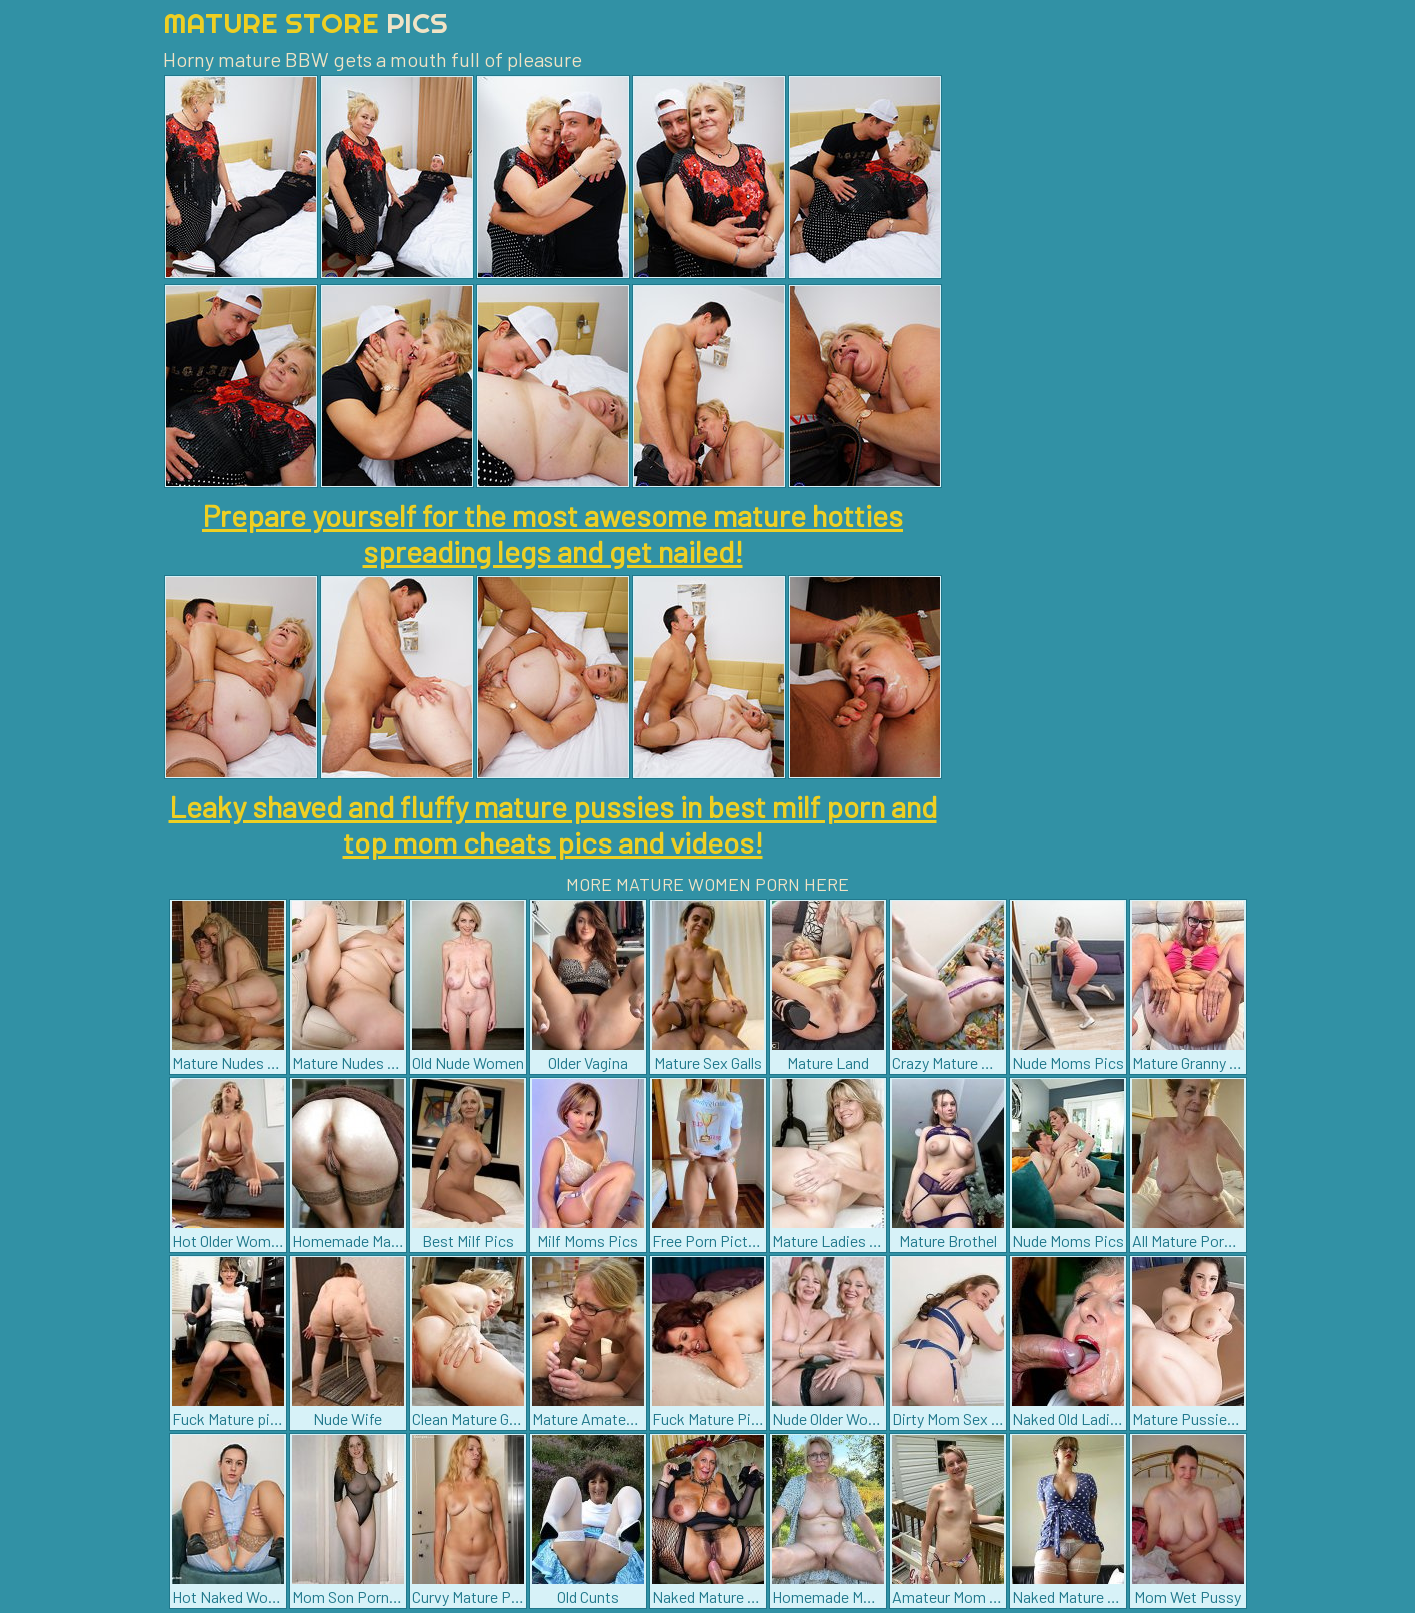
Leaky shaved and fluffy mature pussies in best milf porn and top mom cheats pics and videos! (553, 824)
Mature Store (305, 22)
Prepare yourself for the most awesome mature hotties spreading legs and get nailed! (552, 533)
